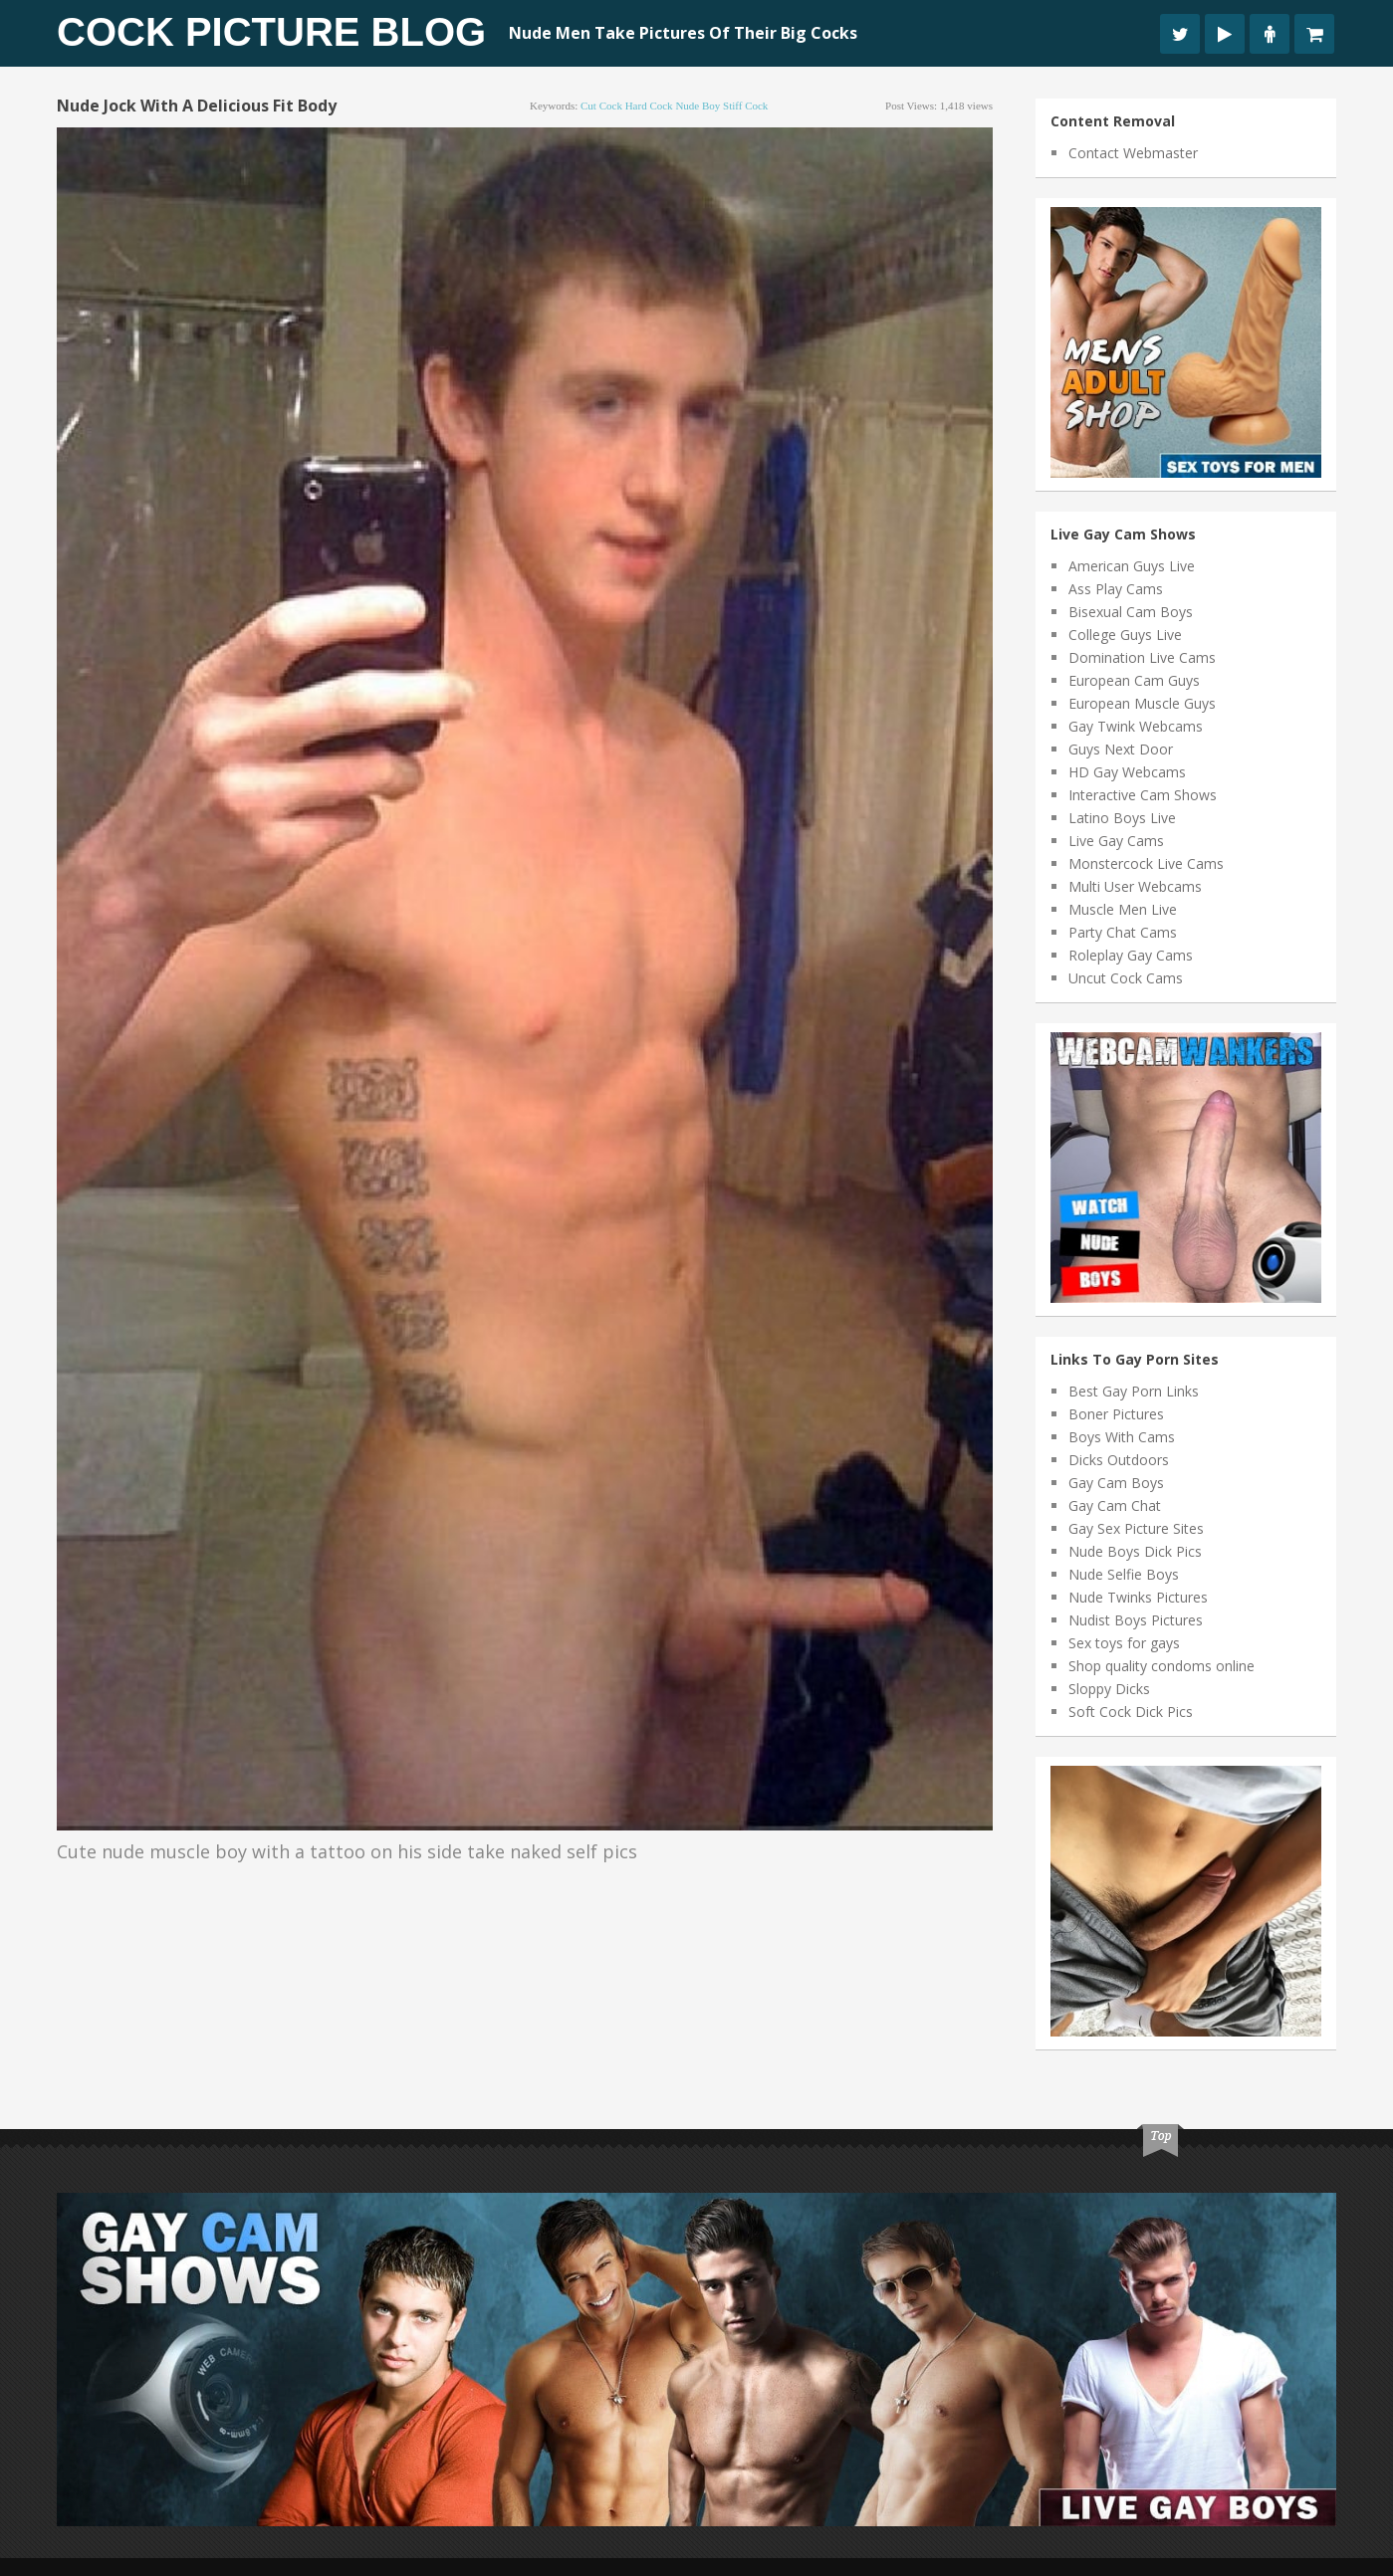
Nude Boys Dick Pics (1135, 1551)
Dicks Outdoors (1118, 1459)
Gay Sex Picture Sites (1136, 1528)
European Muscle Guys (1142, 703)
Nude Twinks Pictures (1138, 1597)
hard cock (649, 105)
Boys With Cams (1121, 1436)
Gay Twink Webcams (1135, 726)
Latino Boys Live (1122, 817)
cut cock (601, 105)
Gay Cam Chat (1114, 1505)
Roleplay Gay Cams (1130, 955)
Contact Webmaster (1133, 152)
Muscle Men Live (1122, 909)
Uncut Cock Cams (1125, 977)
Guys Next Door (1120, 749)
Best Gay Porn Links (1133, 1391)
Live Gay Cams (1116, 840)
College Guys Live (1125, 634)
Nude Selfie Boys (1123, 1574)
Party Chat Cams (1122, 932)
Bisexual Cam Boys (1130, 611)
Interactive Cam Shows (1142, 794)
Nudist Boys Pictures (1135, 1619)
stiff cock (745, 105)
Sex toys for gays (1124, 1642)
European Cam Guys (1134, 680)
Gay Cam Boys (1116, 1482)
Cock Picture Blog (271, 32)
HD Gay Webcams (1127, 771)
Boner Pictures (1116, 1413)
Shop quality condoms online (1161, 1665)
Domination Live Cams (1142, 657)
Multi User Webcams (1135, 886)
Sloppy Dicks (1109, 1688)
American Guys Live (1131, 565)
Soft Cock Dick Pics (1130, 1711)
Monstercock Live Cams (1146, 863)
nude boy (697, 105)
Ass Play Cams (1115, 588)
